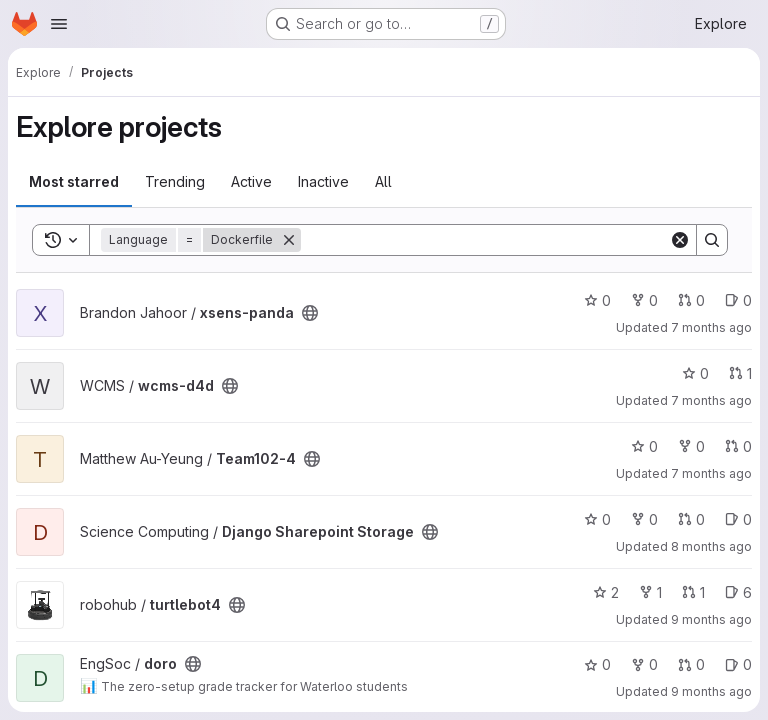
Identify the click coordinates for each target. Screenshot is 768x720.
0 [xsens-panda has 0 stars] (597, 300)
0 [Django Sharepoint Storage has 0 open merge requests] (691, 519)
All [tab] (383, 181)
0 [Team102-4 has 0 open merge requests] (738, 446)
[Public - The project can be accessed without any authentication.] (310, 313)
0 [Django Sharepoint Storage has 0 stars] (597, 519)
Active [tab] (251, 181)
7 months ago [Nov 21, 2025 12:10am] (711, 473)
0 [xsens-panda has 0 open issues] (738, 300)
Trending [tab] (175, 181)
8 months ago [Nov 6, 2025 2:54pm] (711, 546)
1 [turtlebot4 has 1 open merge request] (693, 592)
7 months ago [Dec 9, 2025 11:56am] (711, 400)
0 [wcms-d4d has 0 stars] (695, 373)
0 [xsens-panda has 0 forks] (644, 300)
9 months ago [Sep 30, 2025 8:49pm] (711, 691)
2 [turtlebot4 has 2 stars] (606, 592)
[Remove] (289, 240)
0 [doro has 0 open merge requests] (691, 664)
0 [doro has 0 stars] (597, 664)
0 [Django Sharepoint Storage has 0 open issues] (738, 519)
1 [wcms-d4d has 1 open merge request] (740, 373)
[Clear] (680, 240)
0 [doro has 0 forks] (644, 664)
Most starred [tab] (74, 181)
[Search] (485, 240)
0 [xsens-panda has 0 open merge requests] (691, 300)
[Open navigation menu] (59, 24)
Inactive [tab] (323, 181)
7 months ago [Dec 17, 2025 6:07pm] (711, 327)
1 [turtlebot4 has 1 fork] (650, 592)
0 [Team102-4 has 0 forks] (691, 446)
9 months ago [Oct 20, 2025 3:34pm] (711, 619)
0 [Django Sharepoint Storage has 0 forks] (644, 519)
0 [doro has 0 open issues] (738, 664)
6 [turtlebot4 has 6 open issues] (738, 592)
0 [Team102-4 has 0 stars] (644, 446)
